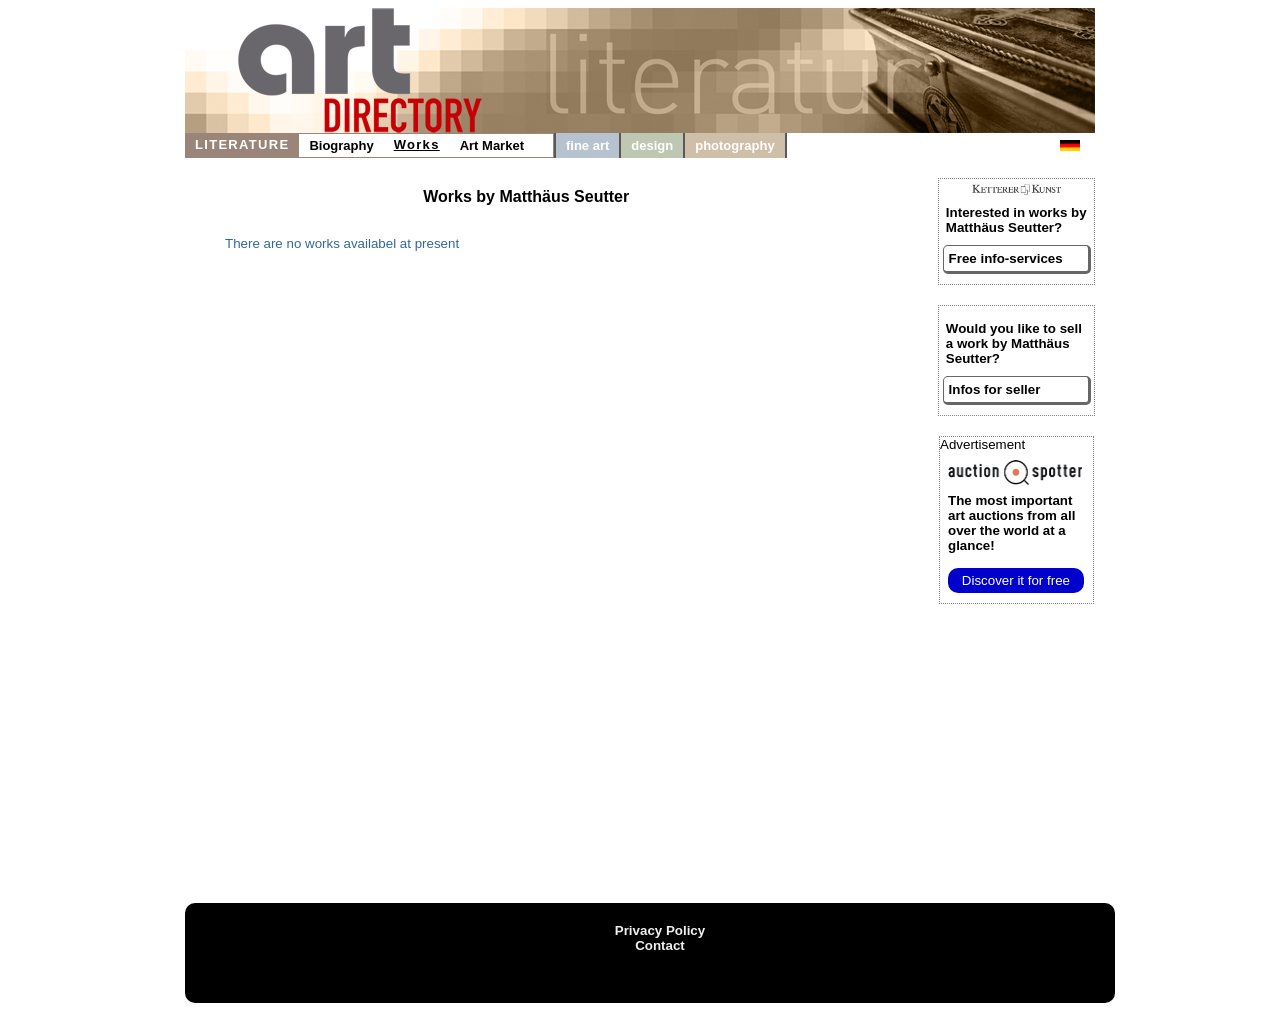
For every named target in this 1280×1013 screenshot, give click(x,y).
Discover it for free (1016, 580)
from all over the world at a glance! (1011, 523)
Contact (660, 945)
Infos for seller (995, 389)
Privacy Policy (660, 930)
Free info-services (1006, 258)
